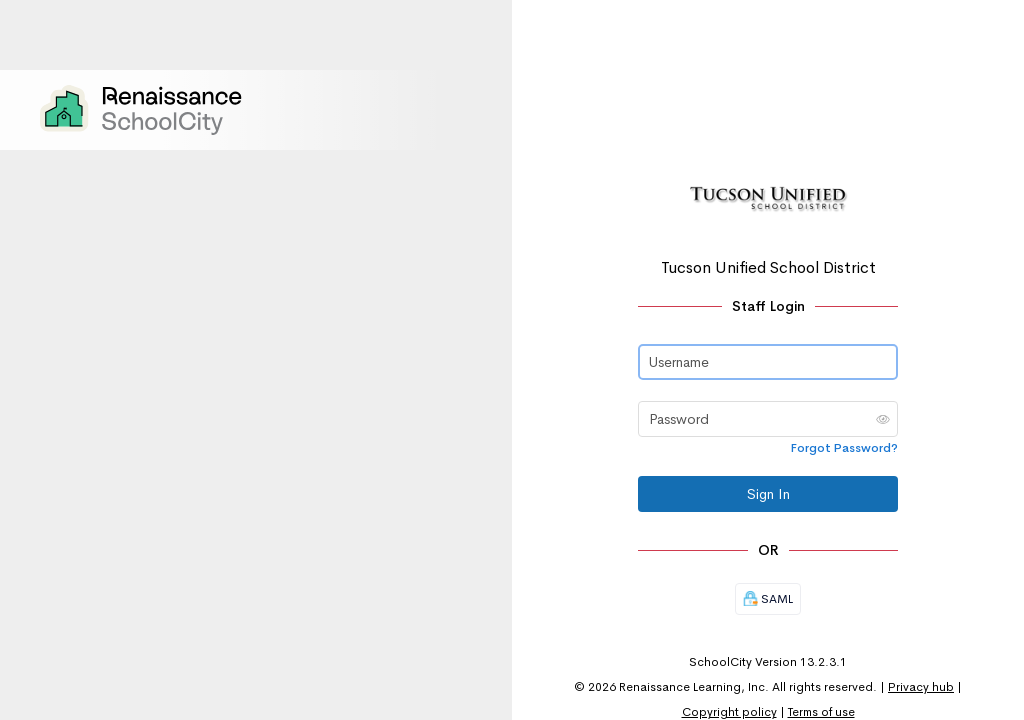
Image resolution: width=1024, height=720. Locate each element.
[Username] (768, 362)
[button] (883, 419)
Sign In (768, 494)
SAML (768, 599)
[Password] (768, 419)
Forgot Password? (844, 448)
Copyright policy (729, 712)
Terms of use (821, 712)
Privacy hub (921, 687)
